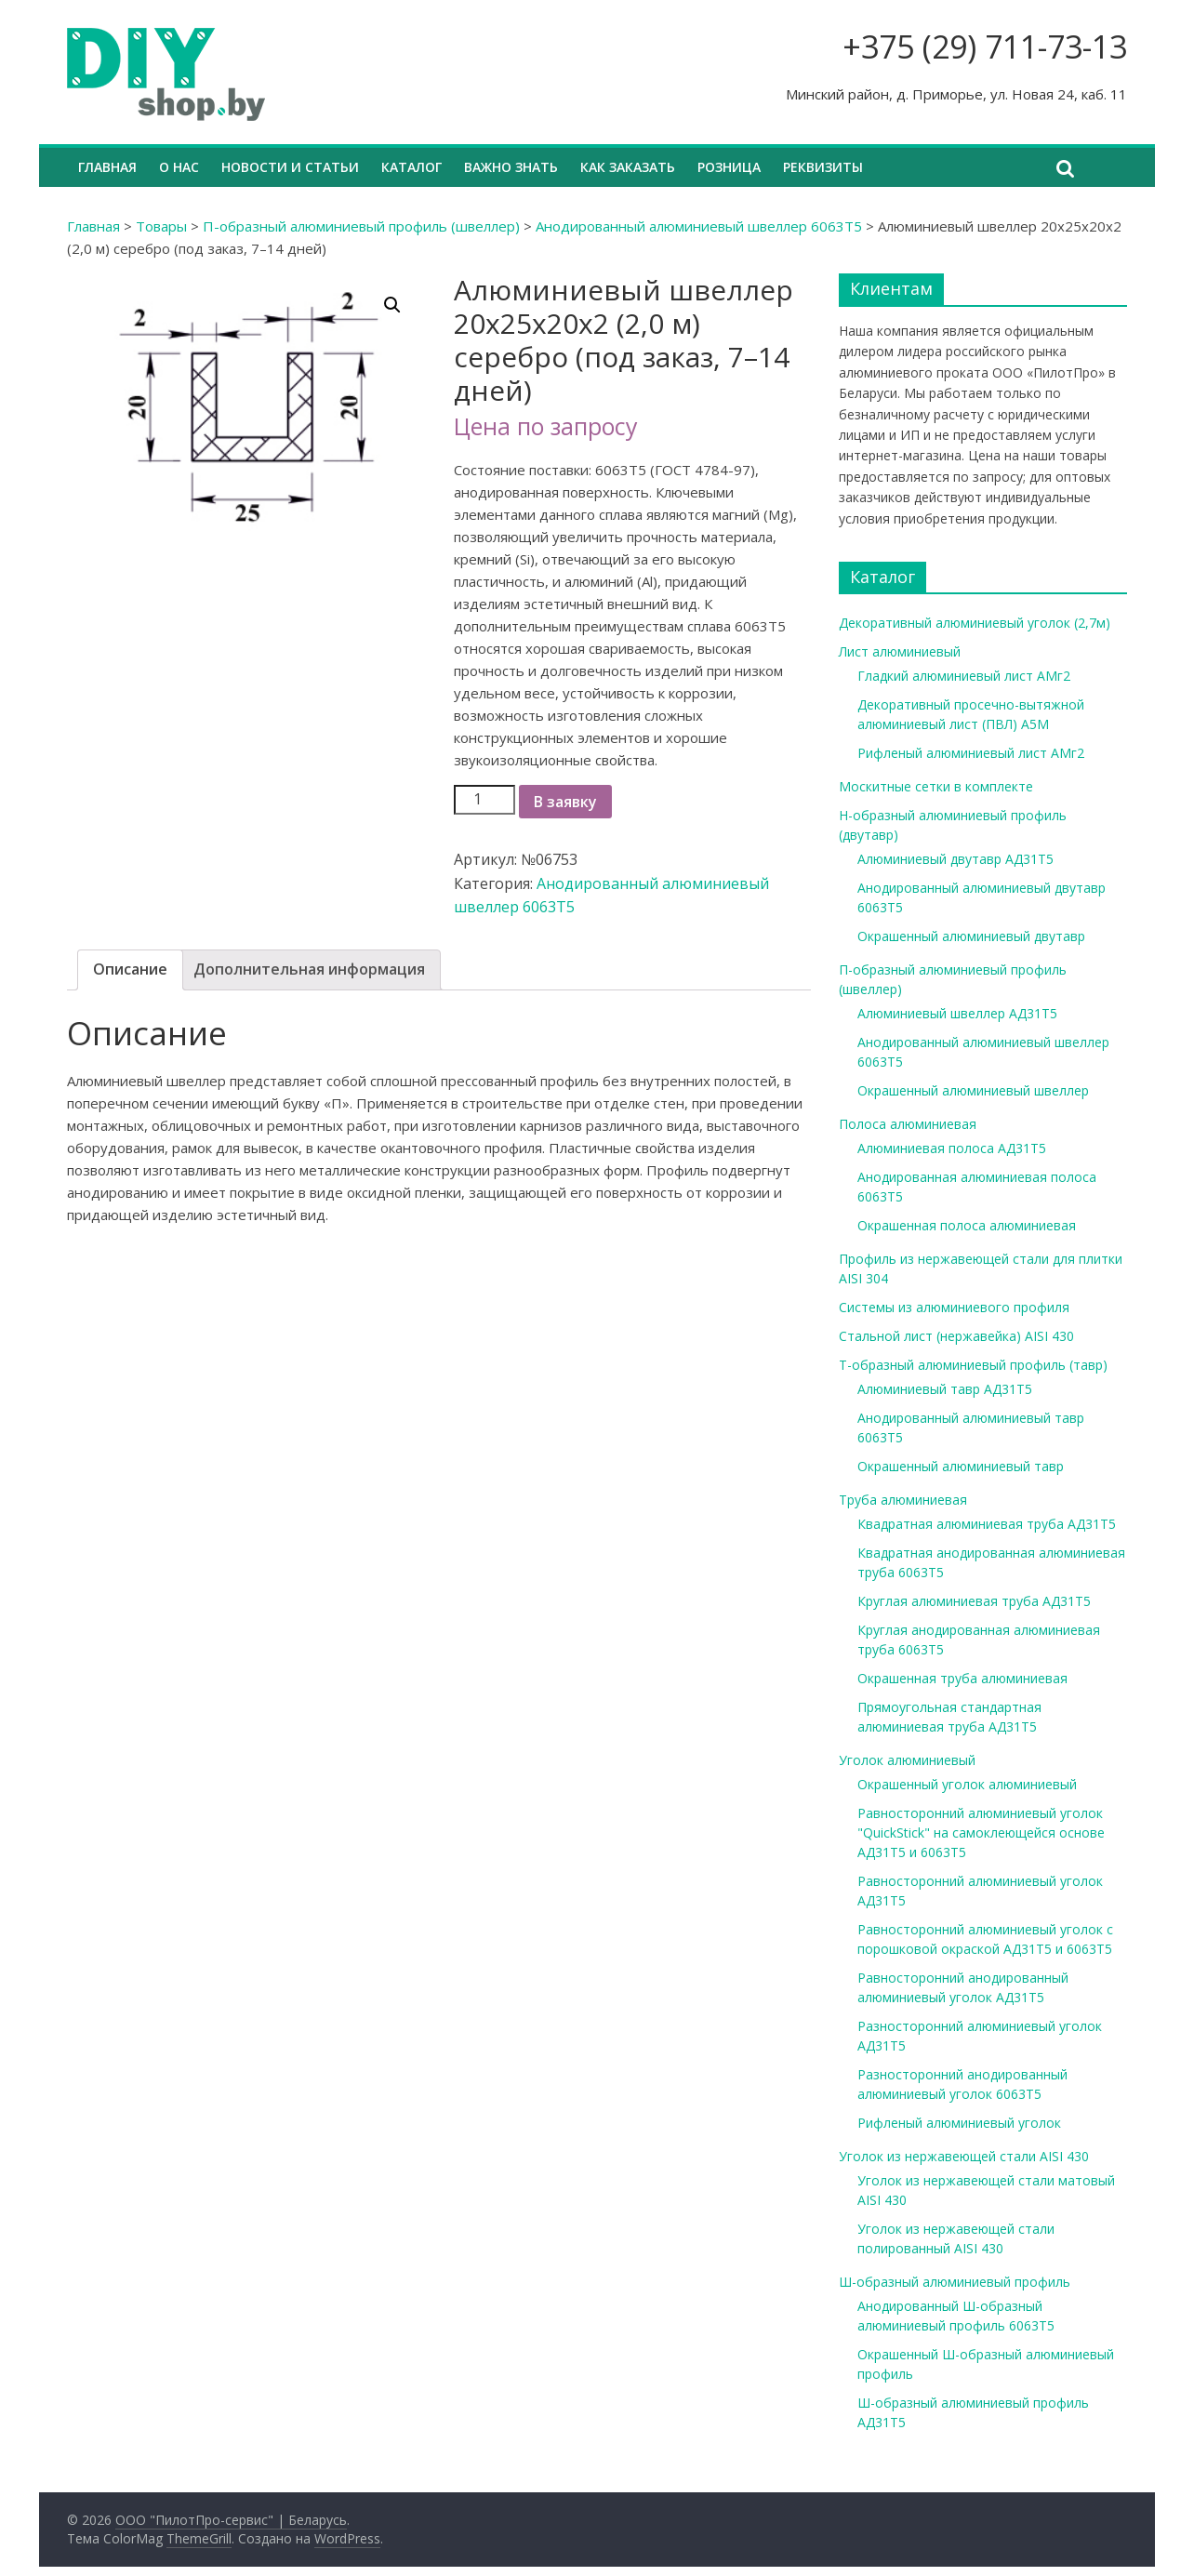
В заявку (565, 801)
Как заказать (627, 167)
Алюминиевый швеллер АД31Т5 (957, 1013)
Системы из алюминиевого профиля (954, 1307)
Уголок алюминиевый (907, 1760)
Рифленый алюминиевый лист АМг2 (970, 753)
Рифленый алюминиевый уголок (959, 2122)
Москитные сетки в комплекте (936, 786)
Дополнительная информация (309, 969)
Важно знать (511, 167)
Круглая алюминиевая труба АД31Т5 (974, 1601)
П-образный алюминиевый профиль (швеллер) (361, 226)
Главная (107, 167)
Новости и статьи (290, 167)
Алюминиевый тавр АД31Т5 (944, 1389)
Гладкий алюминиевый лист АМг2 (963, 675)
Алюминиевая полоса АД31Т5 (951, 1148)
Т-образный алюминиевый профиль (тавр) (973, 1365)
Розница (729, 167)
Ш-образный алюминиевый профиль (954, 2282)
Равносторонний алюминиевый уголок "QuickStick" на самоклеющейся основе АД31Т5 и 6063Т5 (981, 1832)
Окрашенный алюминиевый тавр (960, 1466)
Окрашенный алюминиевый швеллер (973, 1090)
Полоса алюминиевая (907, 1124)
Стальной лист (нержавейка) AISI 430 (956, 1336)
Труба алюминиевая (903, 1499)
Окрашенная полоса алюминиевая (966, 1225)
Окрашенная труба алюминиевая (962, 1678)
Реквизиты (823, 167)
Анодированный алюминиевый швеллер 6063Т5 (699, 226)
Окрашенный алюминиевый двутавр (971, 936)
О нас (179, 167)
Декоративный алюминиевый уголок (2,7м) (974, 622)
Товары (161, 226)
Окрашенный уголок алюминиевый (967, 1784)
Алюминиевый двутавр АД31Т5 (955, 859)
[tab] (130, 969)
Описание (130, 969)
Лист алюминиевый (900, 651)
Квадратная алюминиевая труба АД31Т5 (986, 1524)
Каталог (411, 167)
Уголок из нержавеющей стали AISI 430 (964, 2156)
